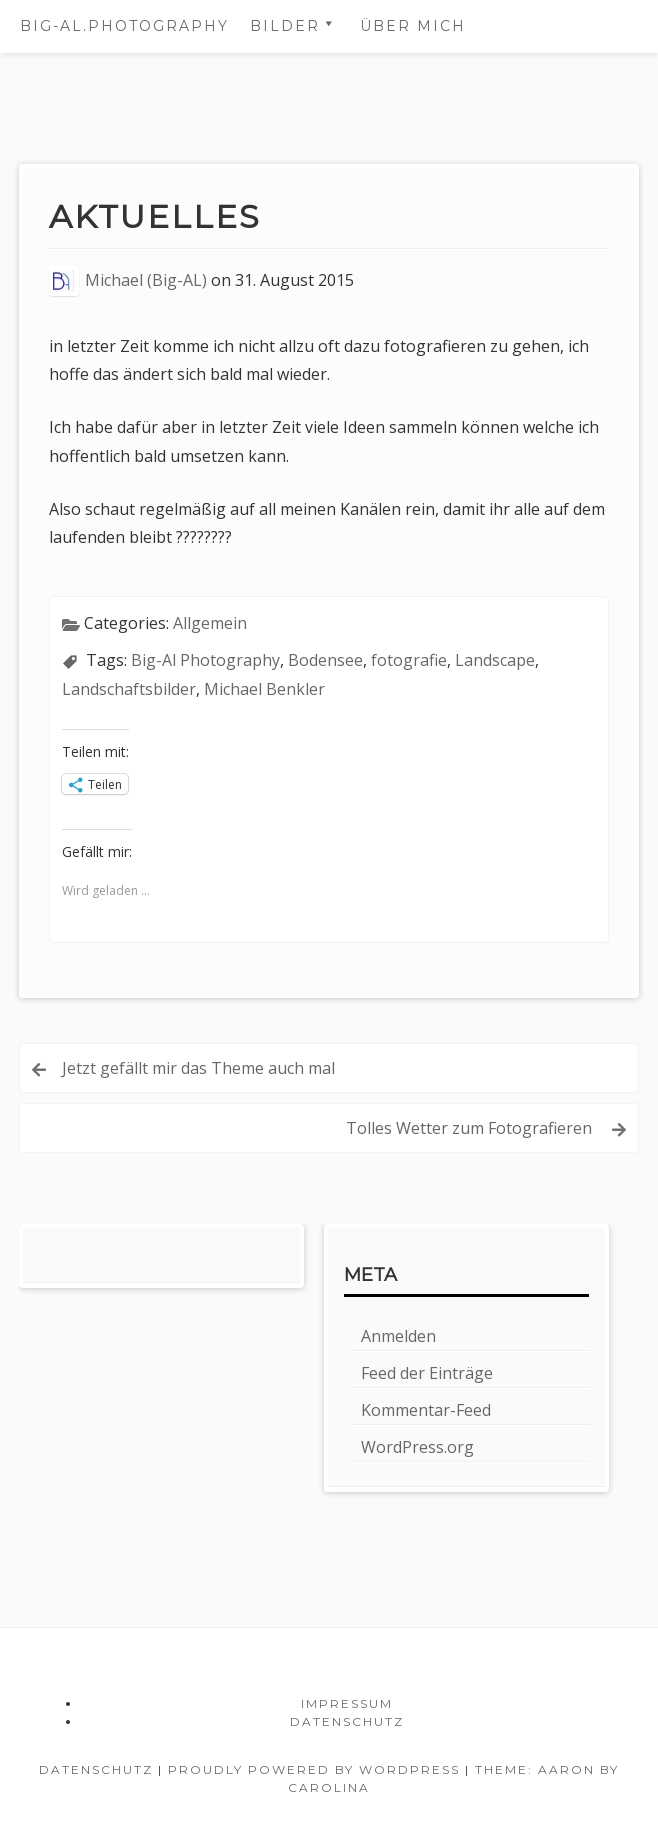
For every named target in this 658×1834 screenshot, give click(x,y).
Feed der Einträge (427, 1373)
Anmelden (398, 1336)
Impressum (347, 1703)
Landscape (495, 660)
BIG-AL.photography (124, 26)
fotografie (409, 660)
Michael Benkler (264, 689)
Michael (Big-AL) (146, 280)
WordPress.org (417, 1447)
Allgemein (210, 623)
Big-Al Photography (205, 660)
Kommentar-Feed (426, 1410)
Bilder (285, 26)
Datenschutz (347, 1721)
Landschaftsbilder (129, 689)
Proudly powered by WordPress (314, 1769)
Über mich (413, 26)
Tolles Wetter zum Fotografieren (471, 1128)
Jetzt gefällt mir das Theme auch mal (198, 1068)
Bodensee (325, 660)
